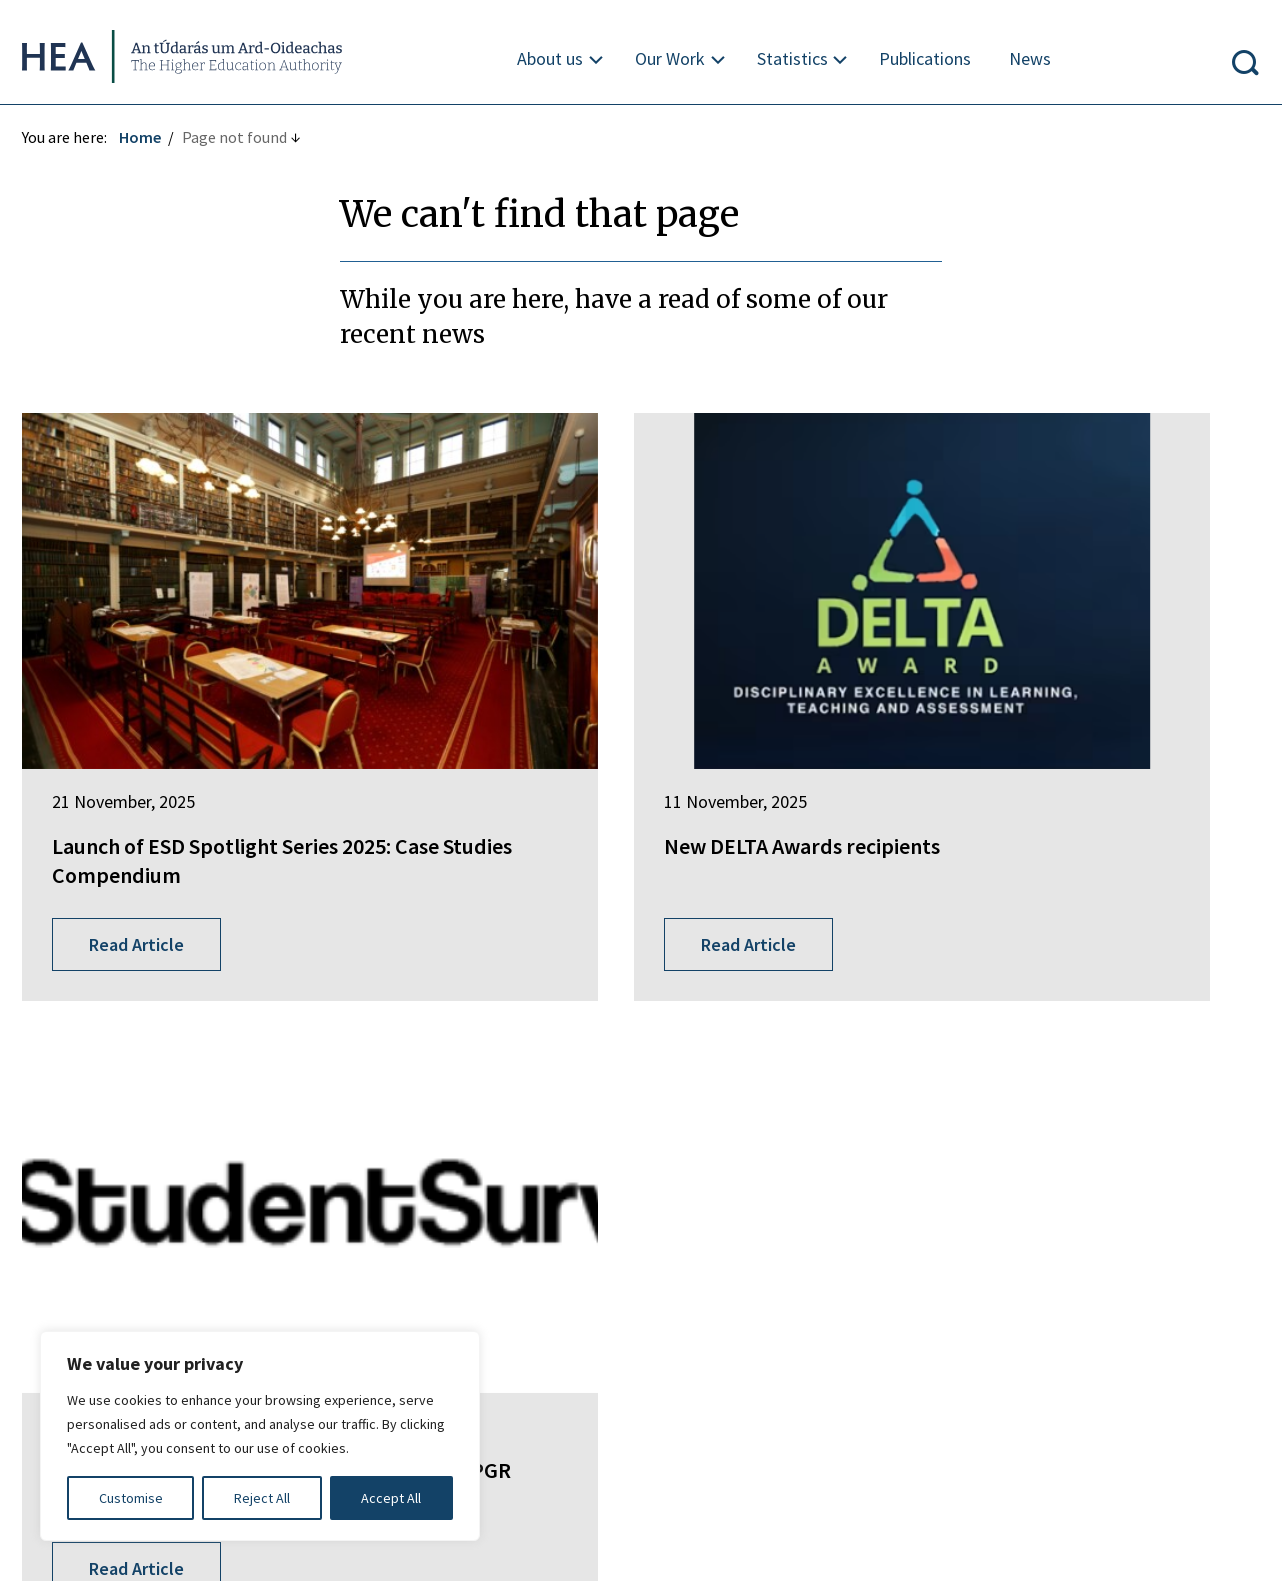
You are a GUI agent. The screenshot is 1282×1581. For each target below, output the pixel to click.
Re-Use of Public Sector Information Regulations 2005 (955, 1318)
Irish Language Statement (328, 1318)
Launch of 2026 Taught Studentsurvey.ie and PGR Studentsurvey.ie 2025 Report (1038, 755)
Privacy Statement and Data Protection (593, 1318)
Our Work (671, 58)
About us (551, 58)
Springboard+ (496, 1046)
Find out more (78, 1200)
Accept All (391, 1498)
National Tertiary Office (529, 1214)
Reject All (262, 1498)
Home (148, 137)
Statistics (793, 58)
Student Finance (504, 1120)
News (1032, 58)
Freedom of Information (114, 1318)
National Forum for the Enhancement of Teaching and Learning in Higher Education (635, 1167)
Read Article (144, 853)
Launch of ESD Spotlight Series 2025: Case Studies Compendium (211, 741)
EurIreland (485, 1083)
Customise (131, 1498)
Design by (97, 1545)
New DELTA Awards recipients (617, 727)
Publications (927, 58)
